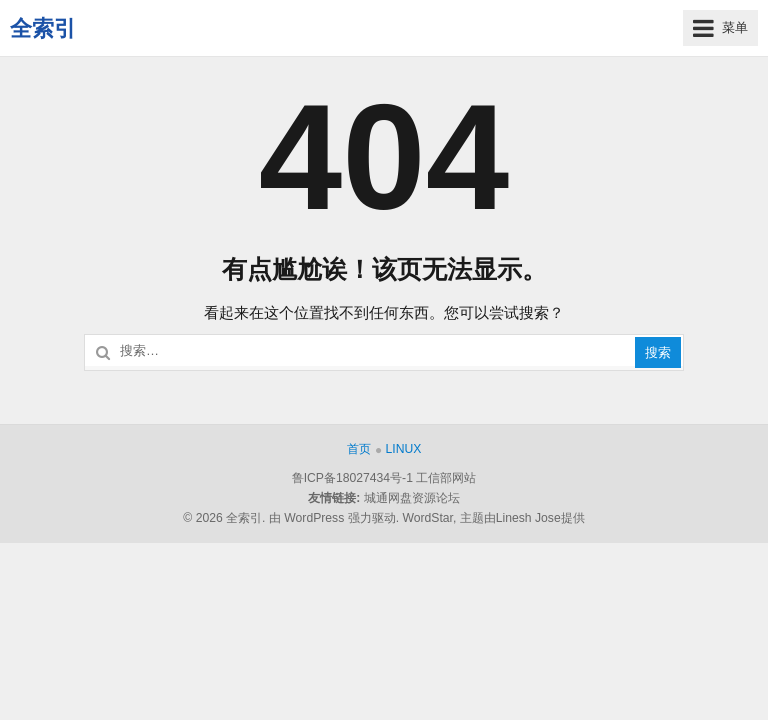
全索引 (43, 28)
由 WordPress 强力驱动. (334, 518)
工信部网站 (446, 478)
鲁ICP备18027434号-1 (352, 478)
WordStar (427, 518)
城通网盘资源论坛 (412, 498)
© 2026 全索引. (224, 518)
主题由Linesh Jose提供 (522, 518)
